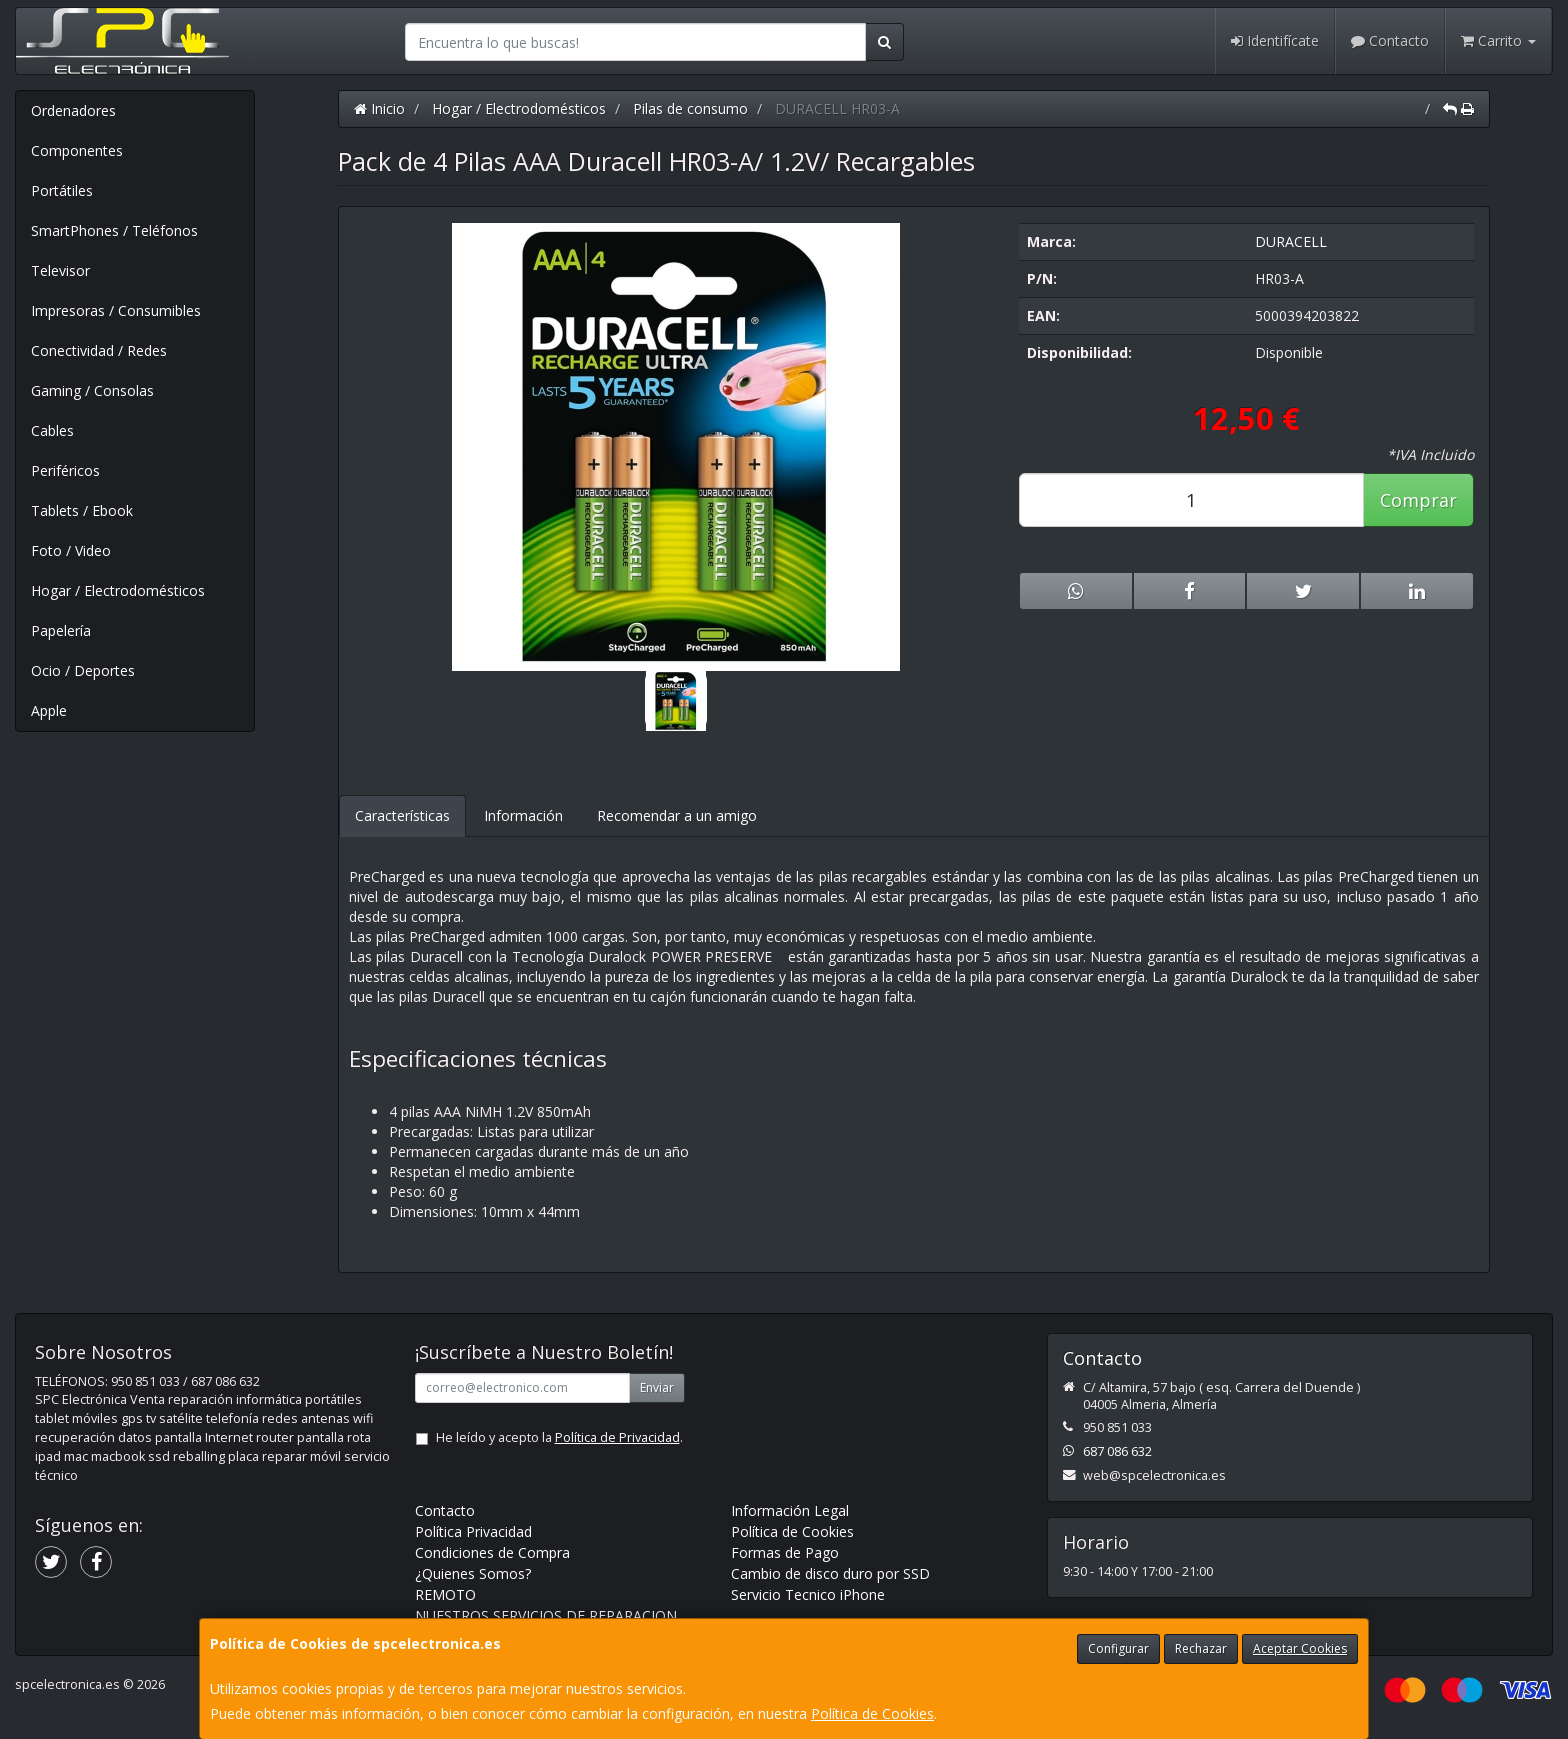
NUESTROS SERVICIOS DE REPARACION (546, 1615)
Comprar (1418, 500)
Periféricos (65, 470)
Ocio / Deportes (83, 670)
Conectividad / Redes (99, 350)
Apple (49, 710)
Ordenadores (73, 110)
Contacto (1390, 40)
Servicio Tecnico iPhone (808, 1594)
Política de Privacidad (617, 1437)
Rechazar (1201, 1648)
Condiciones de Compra (492, 1552)
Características (402, 815)
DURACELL (1291, 241)
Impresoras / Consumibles (116, 310)
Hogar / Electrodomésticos (118, 590)
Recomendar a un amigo (677, 815)
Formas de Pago (785, 1552)
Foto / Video (71, 550)
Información (523, 815)
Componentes (77, 150)
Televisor (60, 270)
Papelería (61, 630)
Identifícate (1275, 40)
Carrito (1498, 40)
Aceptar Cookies (1300, 1648)
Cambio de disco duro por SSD (830, 1573)
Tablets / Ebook (82, 510)
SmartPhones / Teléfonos (114, 230)
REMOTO (445, 1594)
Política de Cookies (872, 1713)
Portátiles (62, 190)
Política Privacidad (473, 1531)
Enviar (657, 1387)
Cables (52, 430)
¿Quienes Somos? (473, 1573)
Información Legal (790, 1510)
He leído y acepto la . (559, 1437)
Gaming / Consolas (92, 390)
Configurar (1118, 1648)
